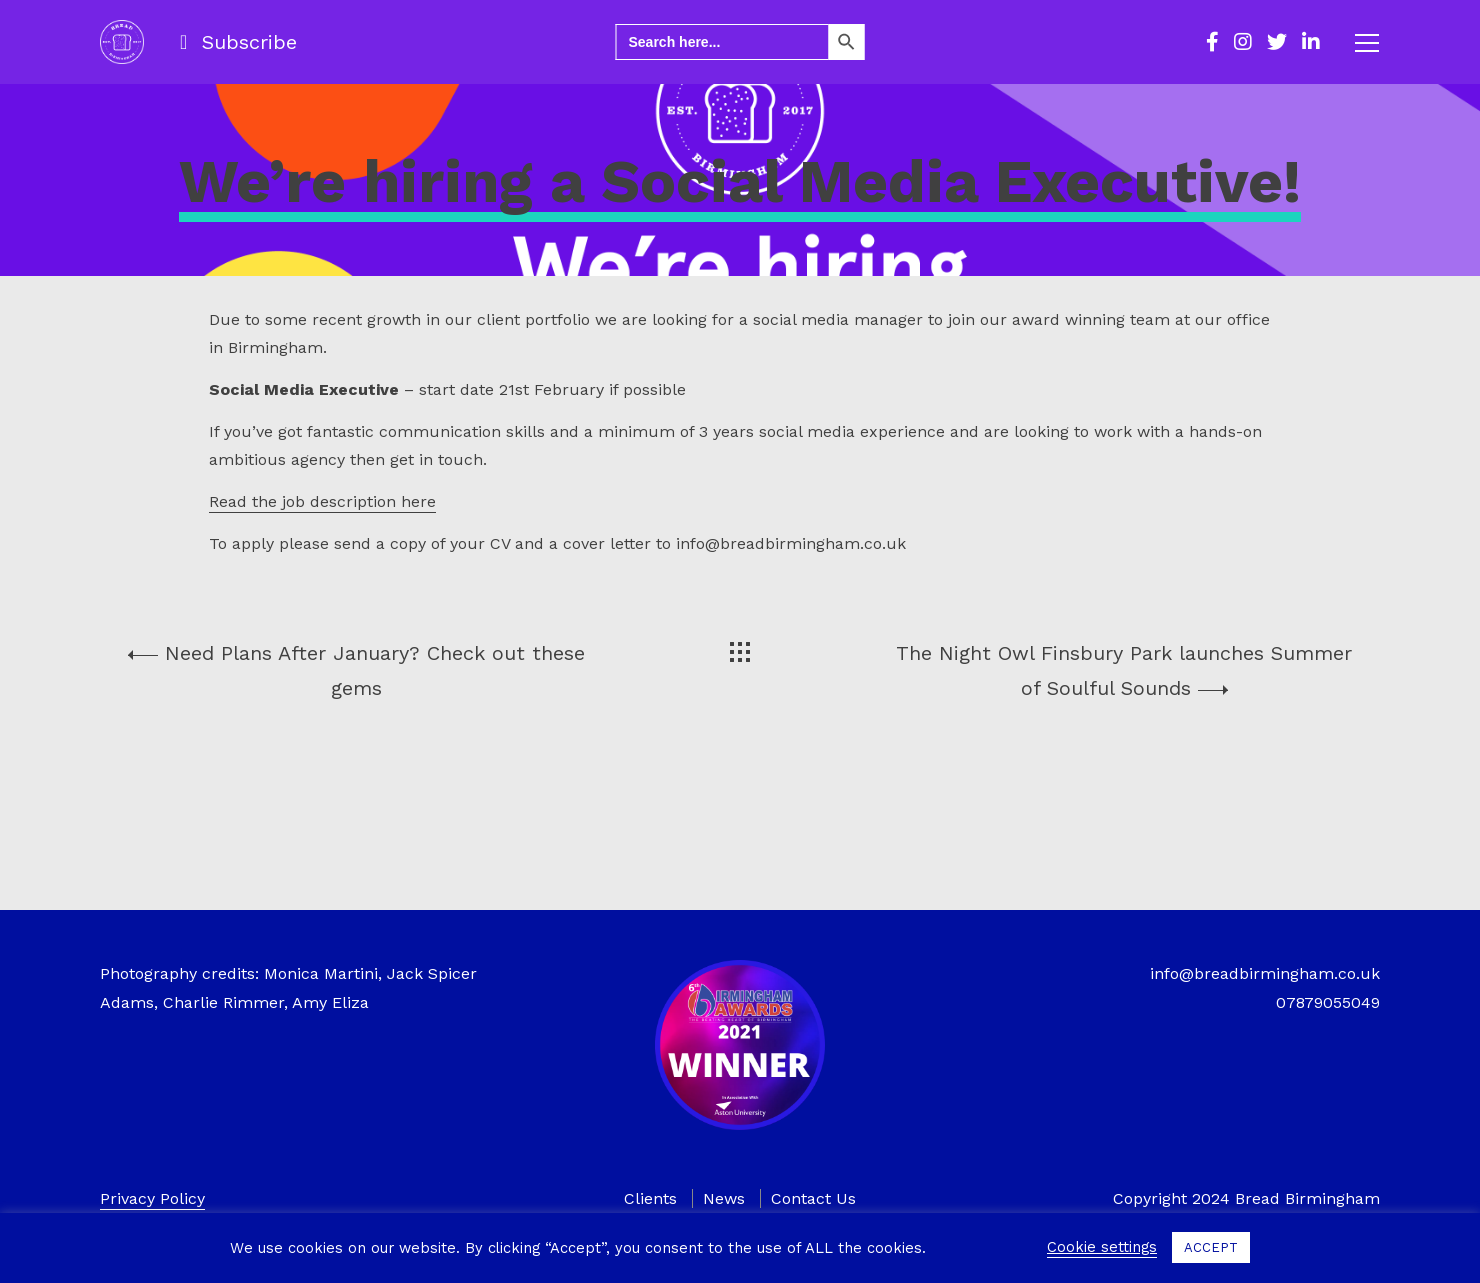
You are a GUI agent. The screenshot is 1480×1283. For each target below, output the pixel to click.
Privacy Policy (152, 1198)
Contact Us (813, 1198)
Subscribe (249, 42)
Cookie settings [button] (1102, 1247)
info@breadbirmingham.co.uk (1265, 973)
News (724, 1198)
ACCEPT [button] (1211, 1247)
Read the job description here (322, 631)
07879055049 (1328, 1002)
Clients (650, 1198)
